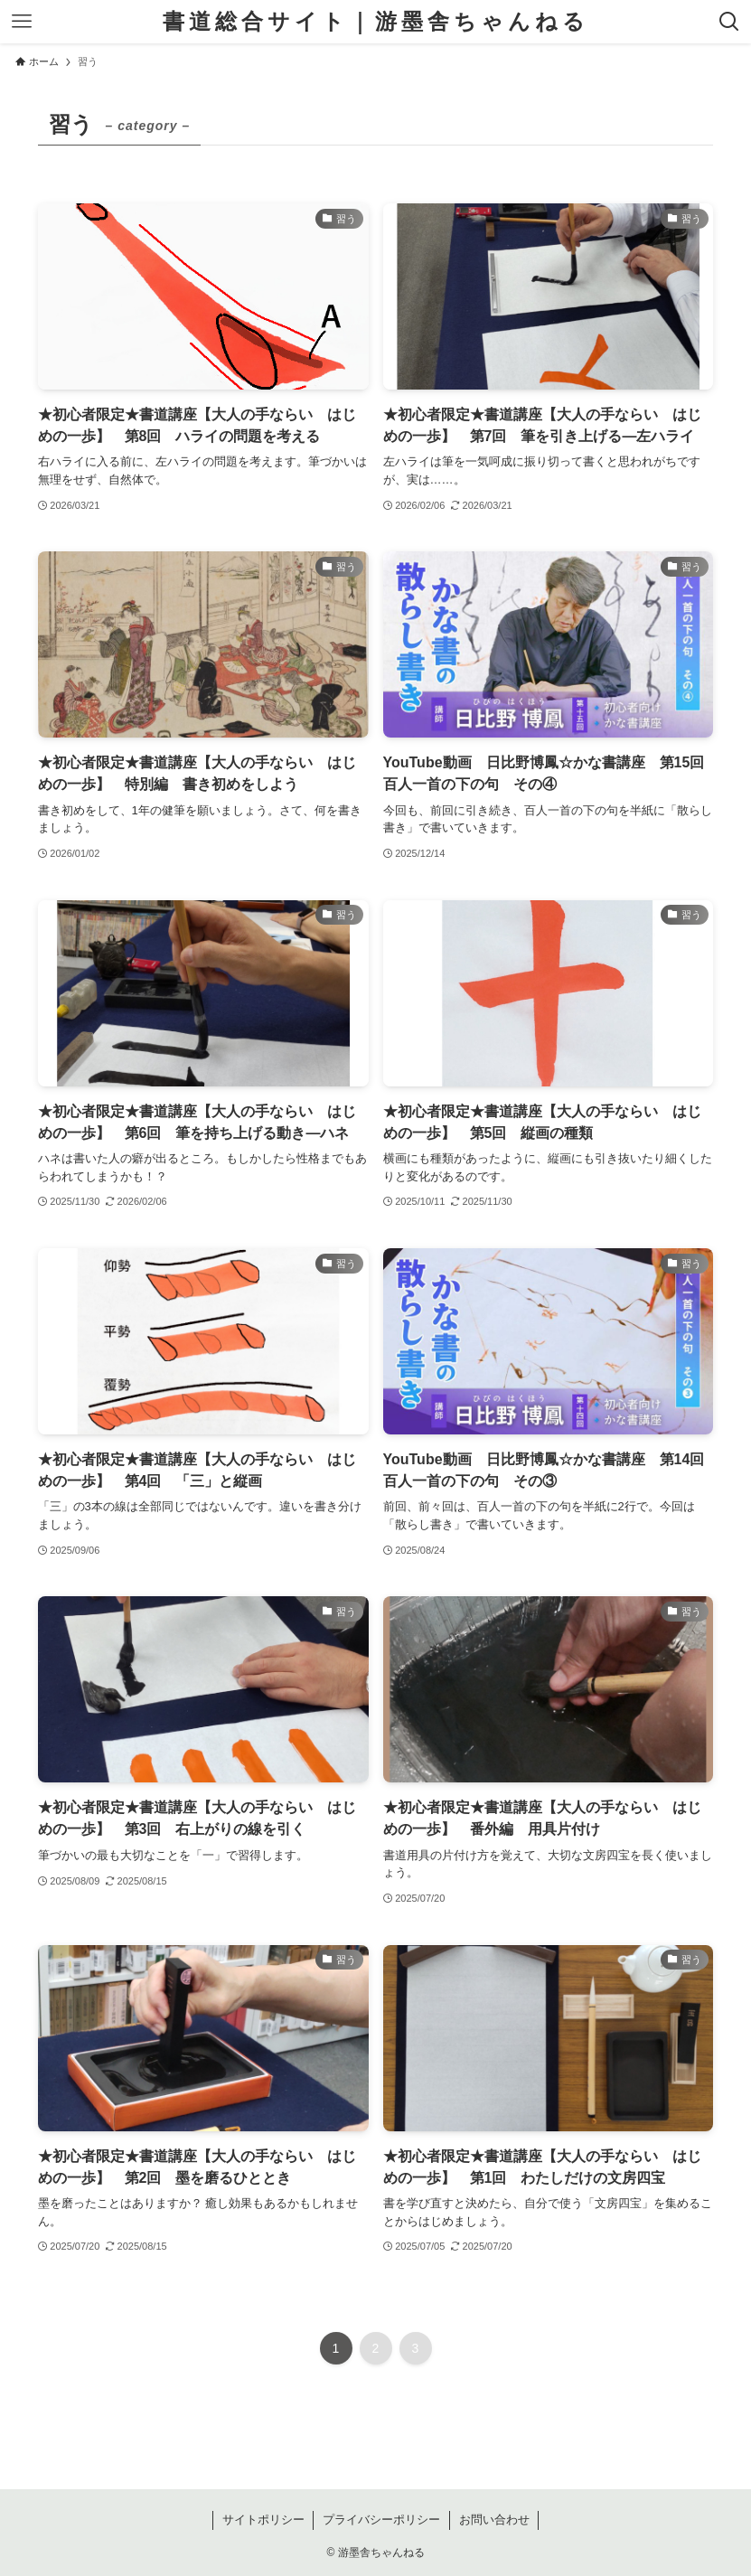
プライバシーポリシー (381, 2519)
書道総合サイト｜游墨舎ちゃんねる (376, 22)
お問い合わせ (494, 2519)
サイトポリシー (263, 2519)
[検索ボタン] (729, 21)
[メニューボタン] (21, 21)
